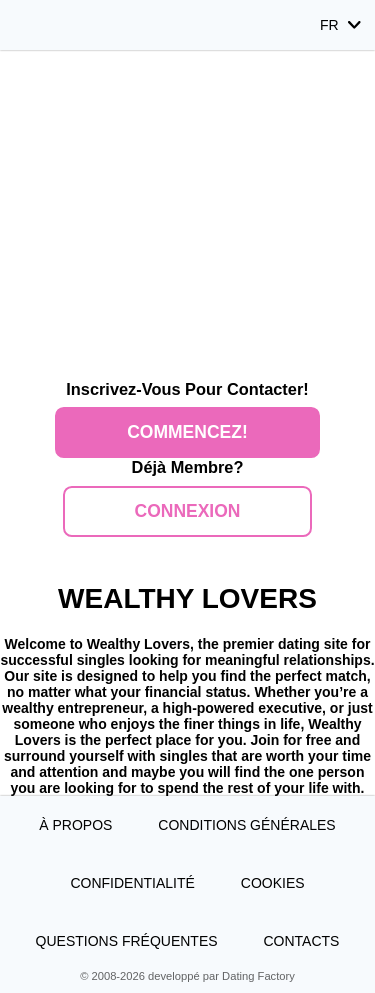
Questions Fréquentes (127, 941)
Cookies (273, 883)
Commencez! (187, 432)
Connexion (188, 511)
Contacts (301, 941)
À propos (75, 825)
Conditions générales (246, 825)
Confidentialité (132, 883)
